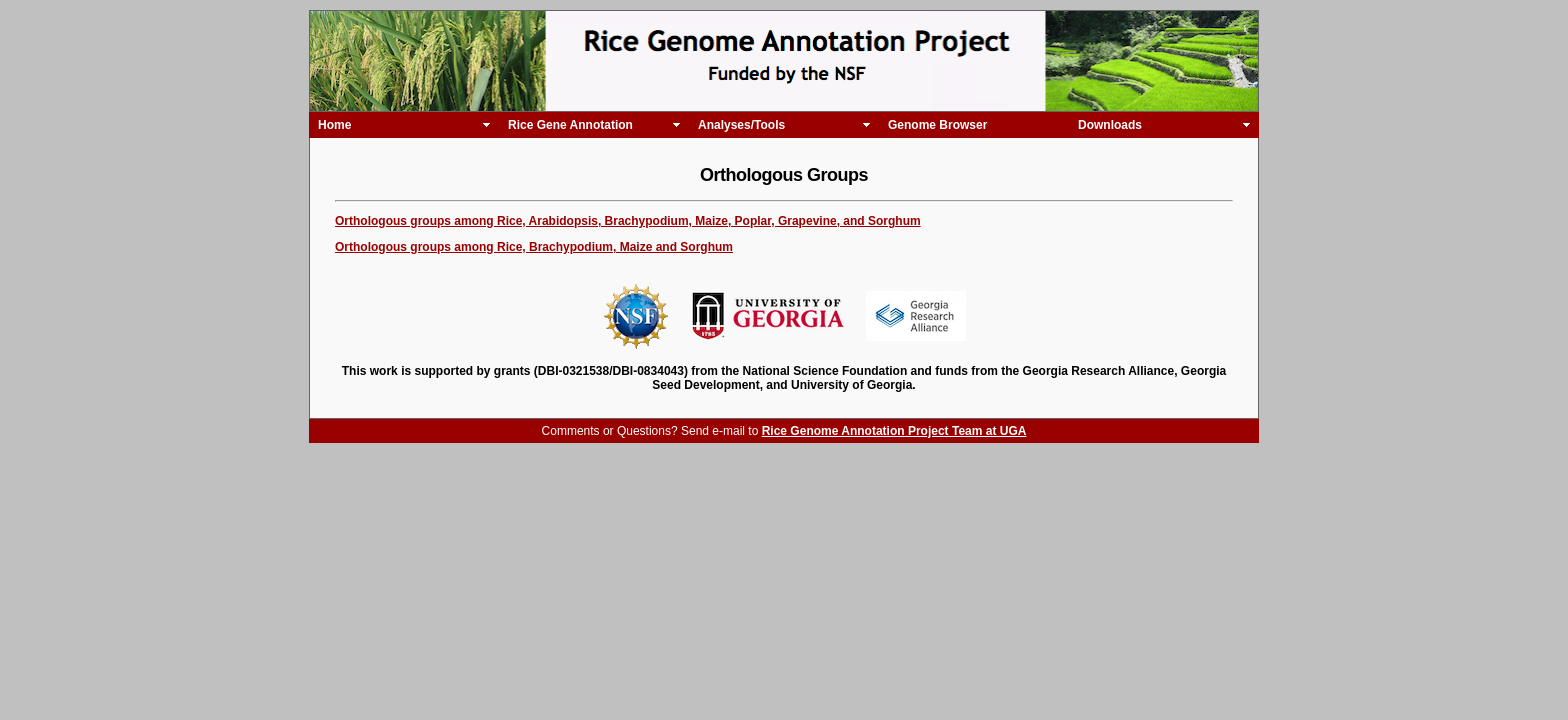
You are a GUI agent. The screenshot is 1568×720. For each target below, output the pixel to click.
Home (334, 125)
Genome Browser (937, 125)
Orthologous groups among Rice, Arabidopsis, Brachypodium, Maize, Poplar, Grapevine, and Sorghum (628, 221)
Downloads (1110, 125)
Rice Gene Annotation (570, 125)
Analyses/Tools (741, 125)
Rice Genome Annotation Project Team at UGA (894, 431)
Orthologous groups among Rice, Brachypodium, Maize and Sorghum (534, 247)
